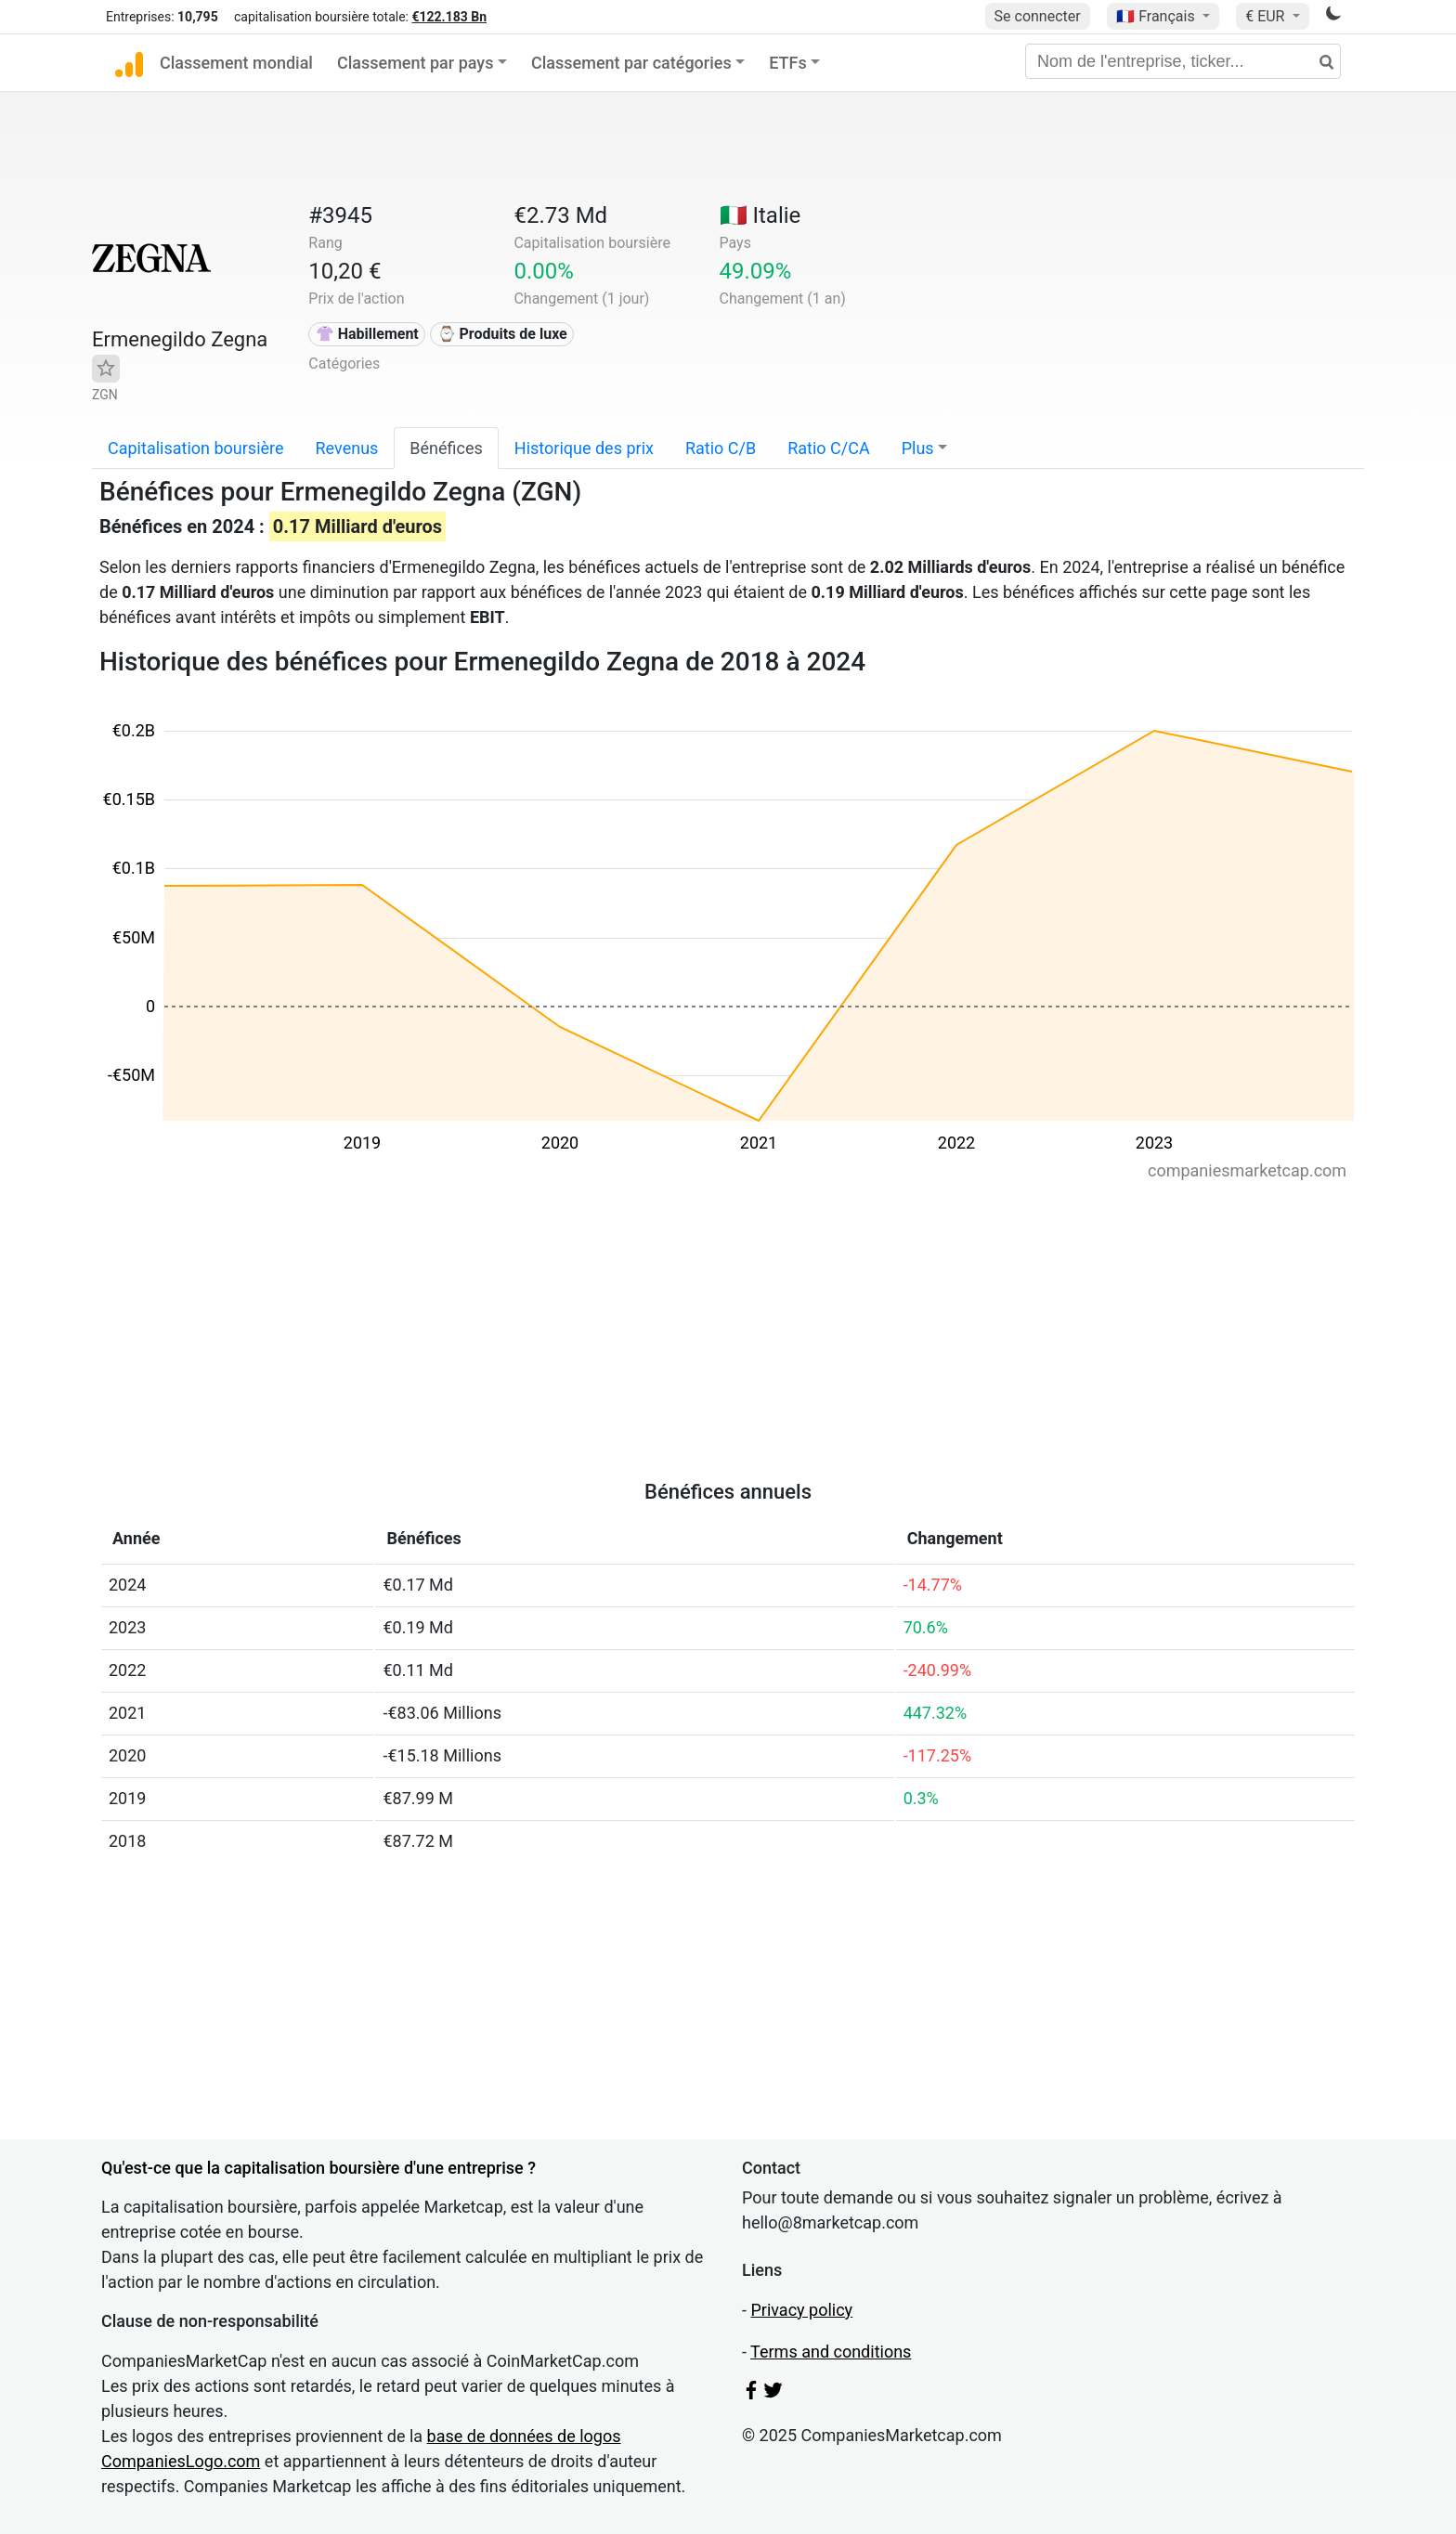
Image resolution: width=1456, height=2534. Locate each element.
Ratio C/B (720, 448)
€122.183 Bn (449, 16)
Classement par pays (415, 62)
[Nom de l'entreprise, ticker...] (1183, 61)
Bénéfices (446, 448)
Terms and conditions (830, 2351)
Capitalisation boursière (196, 448)
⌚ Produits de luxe (502, 334)
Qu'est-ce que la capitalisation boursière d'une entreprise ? (318, 2167)
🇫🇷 (1157, 16)
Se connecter (1037, 16)
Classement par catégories (631, 62)
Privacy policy (801, 2310)
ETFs (788, 62)
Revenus (347, 448)
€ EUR (1266, 16)
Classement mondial (236, 62)
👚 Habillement (367, 334)
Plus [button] (918, 448)
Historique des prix (584, 448)
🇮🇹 (760, 215)
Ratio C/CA (828, 448)
